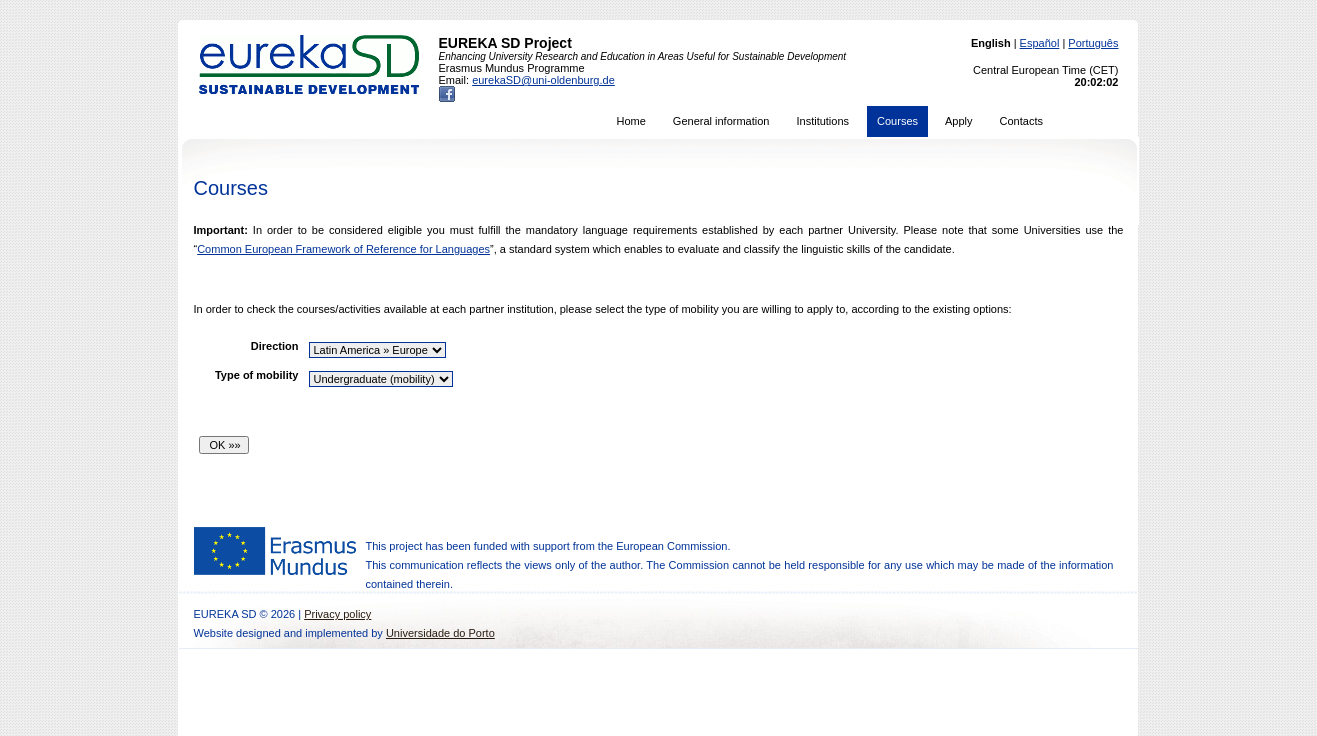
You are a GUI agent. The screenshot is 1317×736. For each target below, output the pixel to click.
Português (1093, 43)
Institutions (822, 121)
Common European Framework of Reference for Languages (343, 249)
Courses (897, 121)
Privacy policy (337, 614)
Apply (959, 121)
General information (721, 121)
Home (631, 121)
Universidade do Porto (440, 633)
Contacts (1021, 121)
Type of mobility (257, 375)
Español (1040, 43)
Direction (275, 346)
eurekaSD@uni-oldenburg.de (543, 80)
